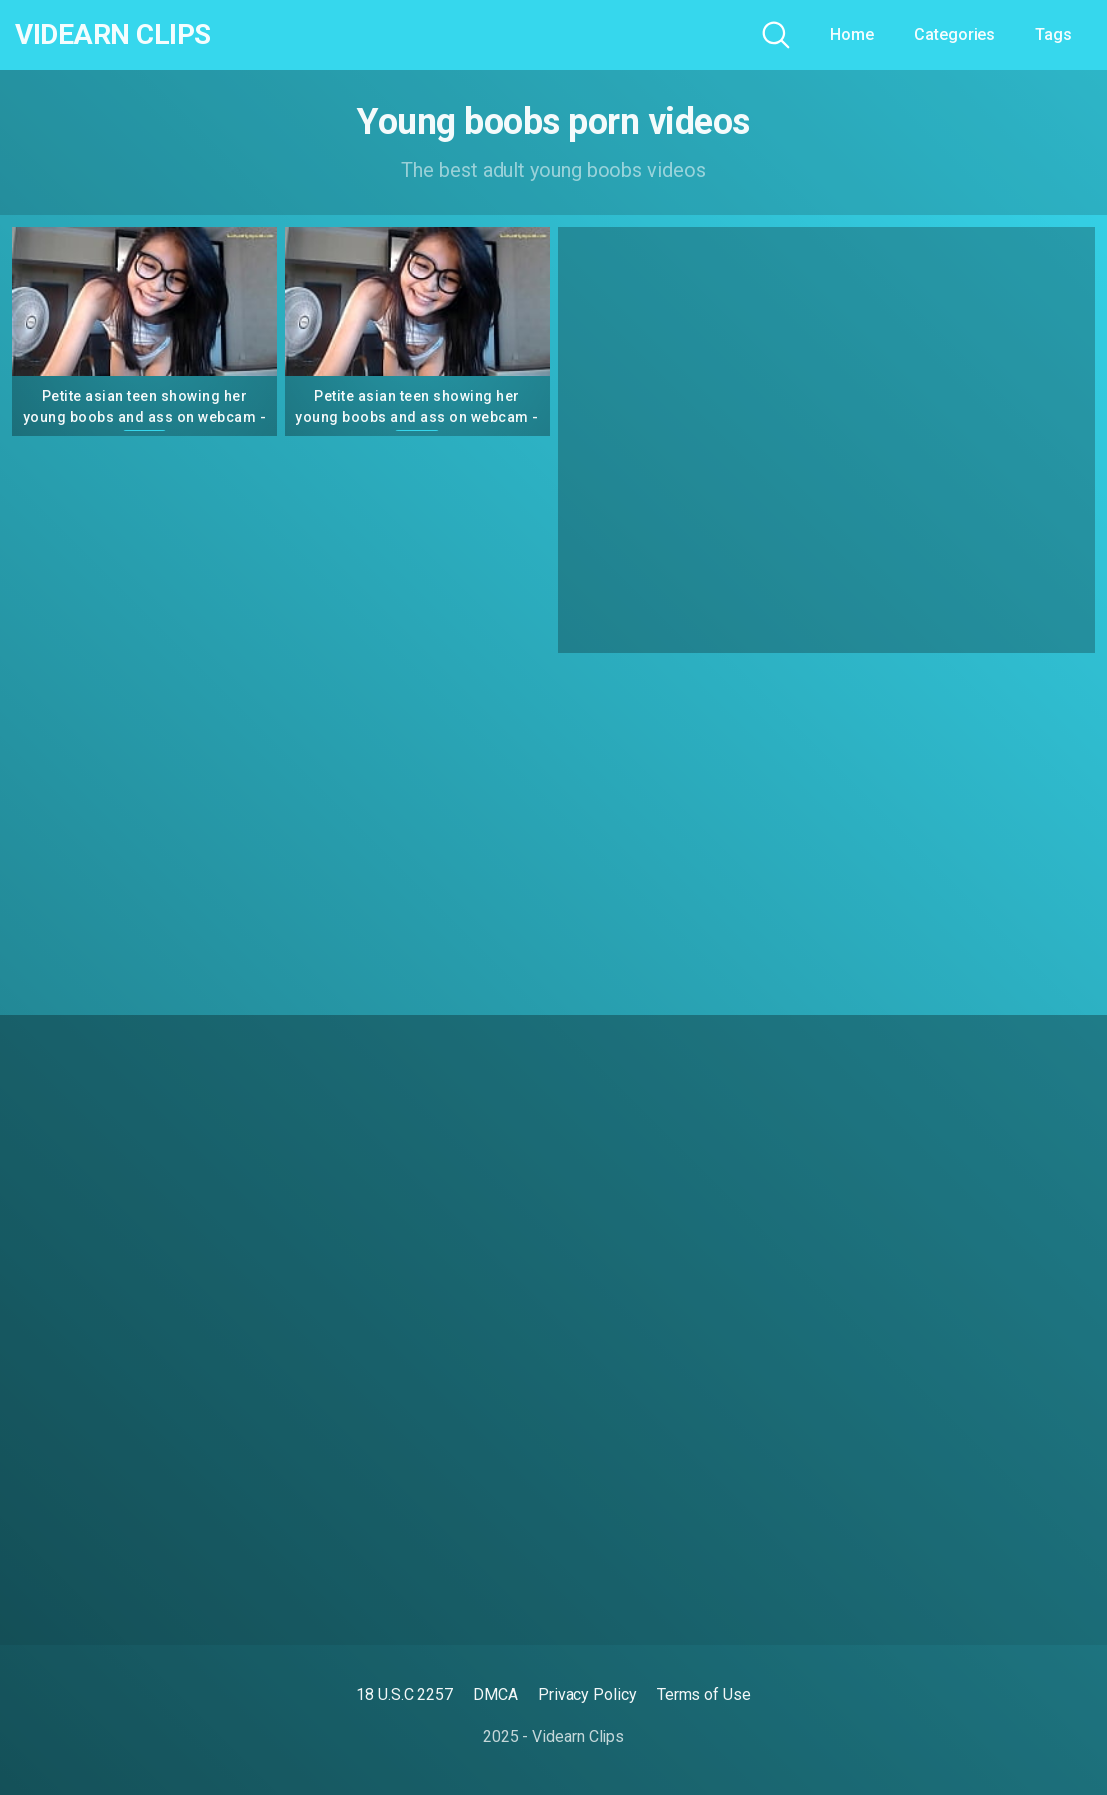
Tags (1053, 34)
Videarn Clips (113, 35)
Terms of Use (704, 1694)
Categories (954, 34)
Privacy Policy (587, 1694)
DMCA (495, 1694)
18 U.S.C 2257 (404, 1694)
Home (852, 34)
